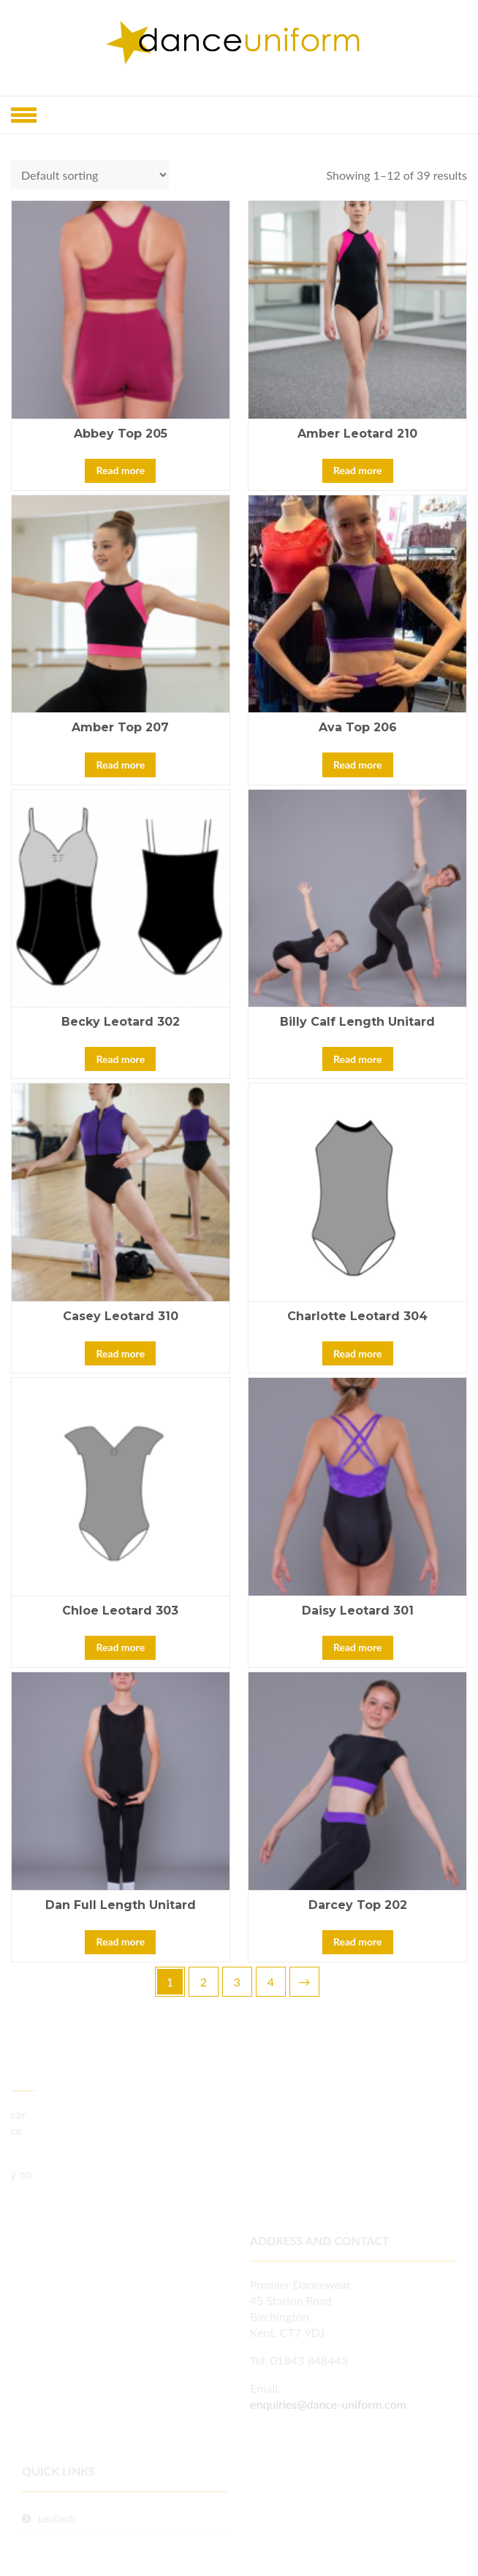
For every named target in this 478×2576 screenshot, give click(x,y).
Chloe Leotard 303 (120, 1610)
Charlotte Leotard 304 (357, 1316)
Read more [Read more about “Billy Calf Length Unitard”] (357, 1059)
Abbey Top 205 (120, 434)
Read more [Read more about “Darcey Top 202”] (357, 1941)
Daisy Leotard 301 (358, 1610)
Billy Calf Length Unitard (357, 1022)
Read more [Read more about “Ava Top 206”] (357, 764)
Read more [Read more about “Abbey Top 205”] (120, 470)
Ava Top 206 (358, 727)
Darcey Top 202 (357, 1905)
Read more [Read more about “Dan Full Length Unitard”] (120, 1941)
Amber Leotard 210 (357, 434)
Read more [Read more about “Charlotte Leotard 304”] (357, 1353)
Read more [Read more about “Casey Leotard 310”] (120, 1353)
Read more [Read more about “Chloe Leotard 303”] (120, 1647)
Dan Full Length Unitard (120, 1905)
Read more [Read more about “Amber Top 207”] (120, 764)
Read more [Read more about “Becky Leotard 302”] (120, 1059)
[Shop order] (90, 174)
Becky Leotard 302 (120, 1022)
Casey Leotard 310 (120, 1316)
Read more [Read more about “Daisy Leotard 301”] (357, 1647)
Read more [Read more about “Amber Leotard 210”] (357, 470)
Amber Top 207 (120, 727)
